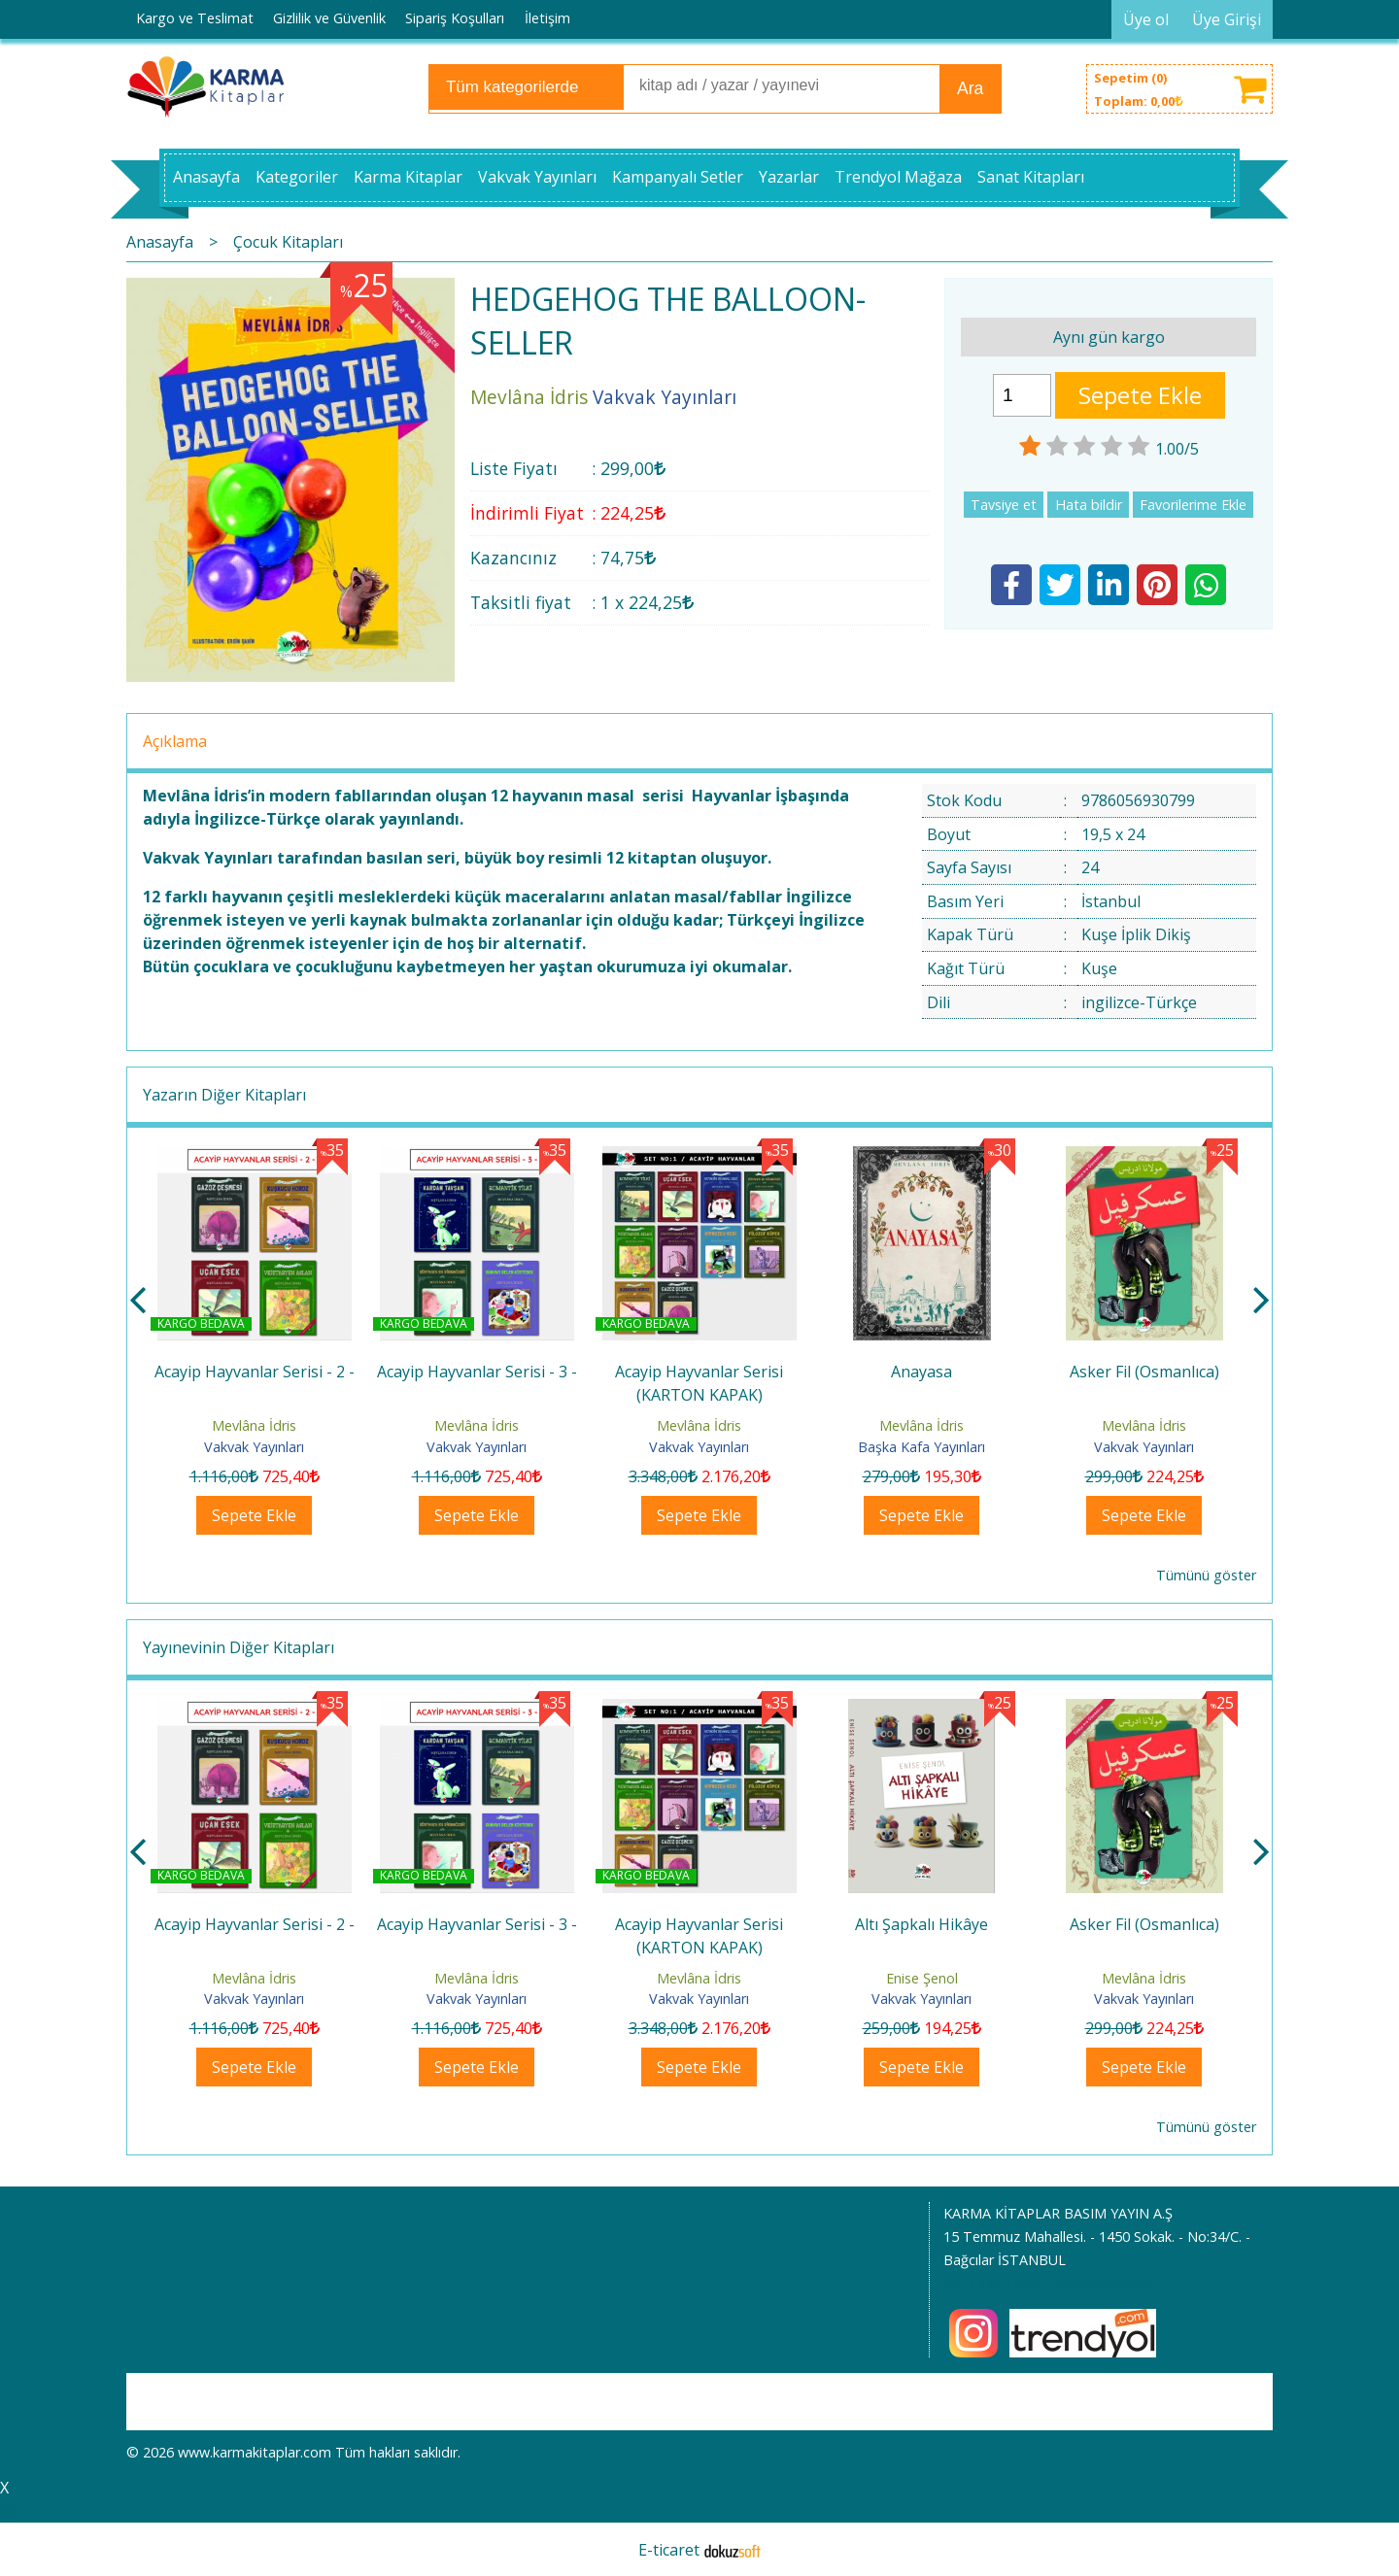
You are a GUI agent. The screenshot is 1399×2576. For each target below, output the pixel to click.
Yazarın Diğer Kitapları (224, 1094)
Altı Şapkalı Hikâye (1144, 1924)
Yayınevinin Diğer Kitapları (238, 1647)
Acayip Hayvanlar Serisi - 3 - (699, 1371)
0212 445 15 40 (992, 2283)
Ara (970, 88)
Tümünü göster (1206, 1575)
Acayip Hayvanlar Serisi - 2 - (477, 1371)
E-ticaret (669, 2549)
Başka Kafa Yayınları (1144, 1447)
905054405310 (1102, 2283)
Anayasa (1144, 1371)
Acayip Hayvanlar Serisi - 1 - (254, 1371)
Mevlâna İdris (254, 1425)
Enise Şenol (1144, 1978)
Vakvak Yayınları (254, 1447)
